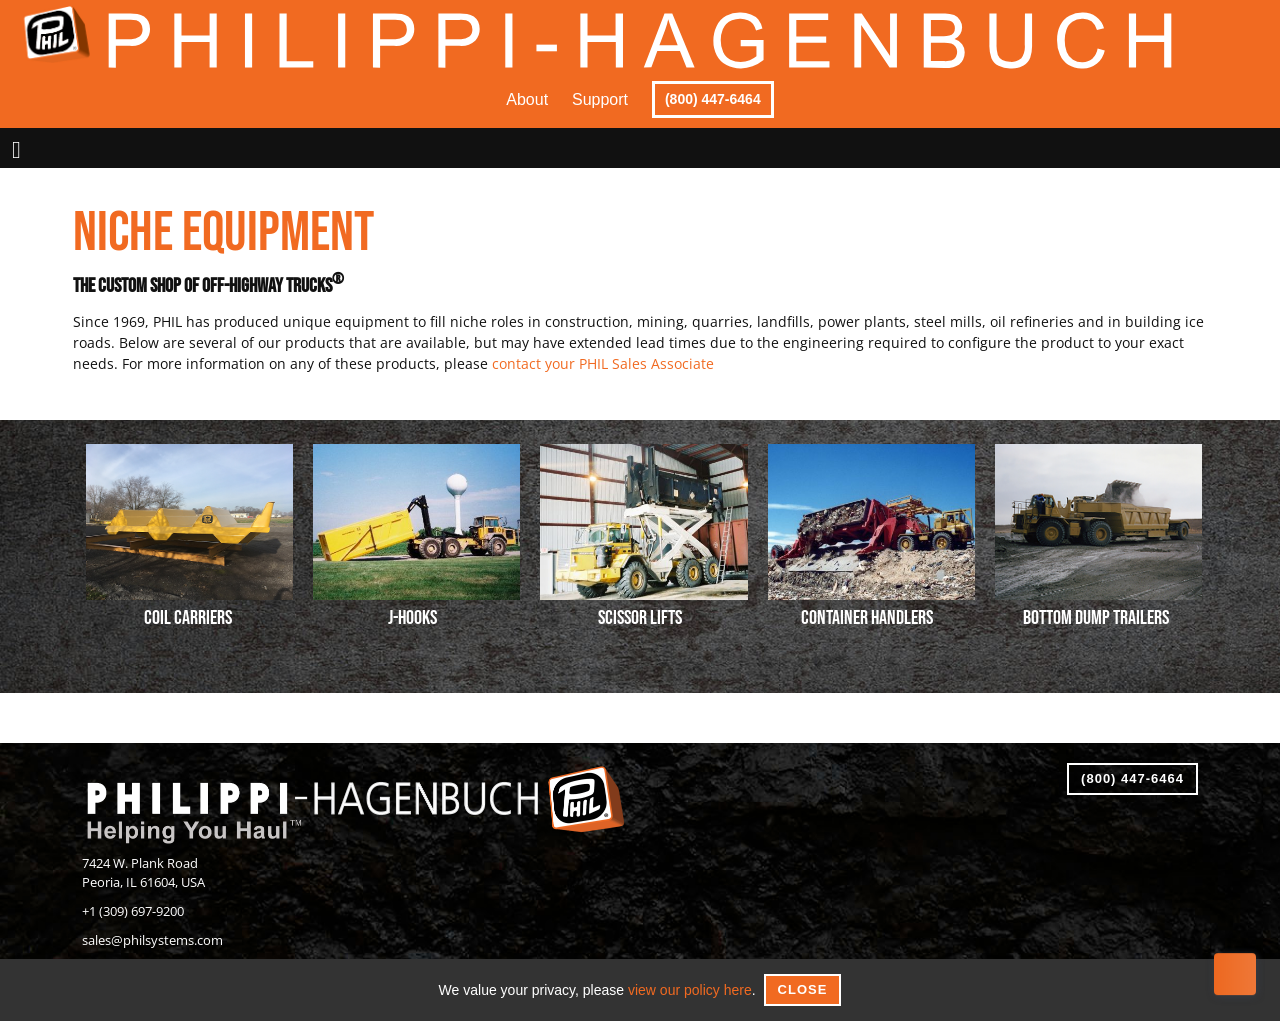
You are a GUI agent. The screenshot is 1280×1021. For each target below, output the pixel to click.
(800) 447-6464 (713, 99)
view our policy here (690, 990)
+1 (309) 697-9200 (133, 911)
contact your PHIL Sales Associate (603, 363)
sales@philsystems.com (152, 940)
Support (600, 99)
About (527, 99)
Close (803, 989)
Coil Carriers (188, 618)
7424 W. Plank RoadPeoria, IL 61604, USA (143, 873)
